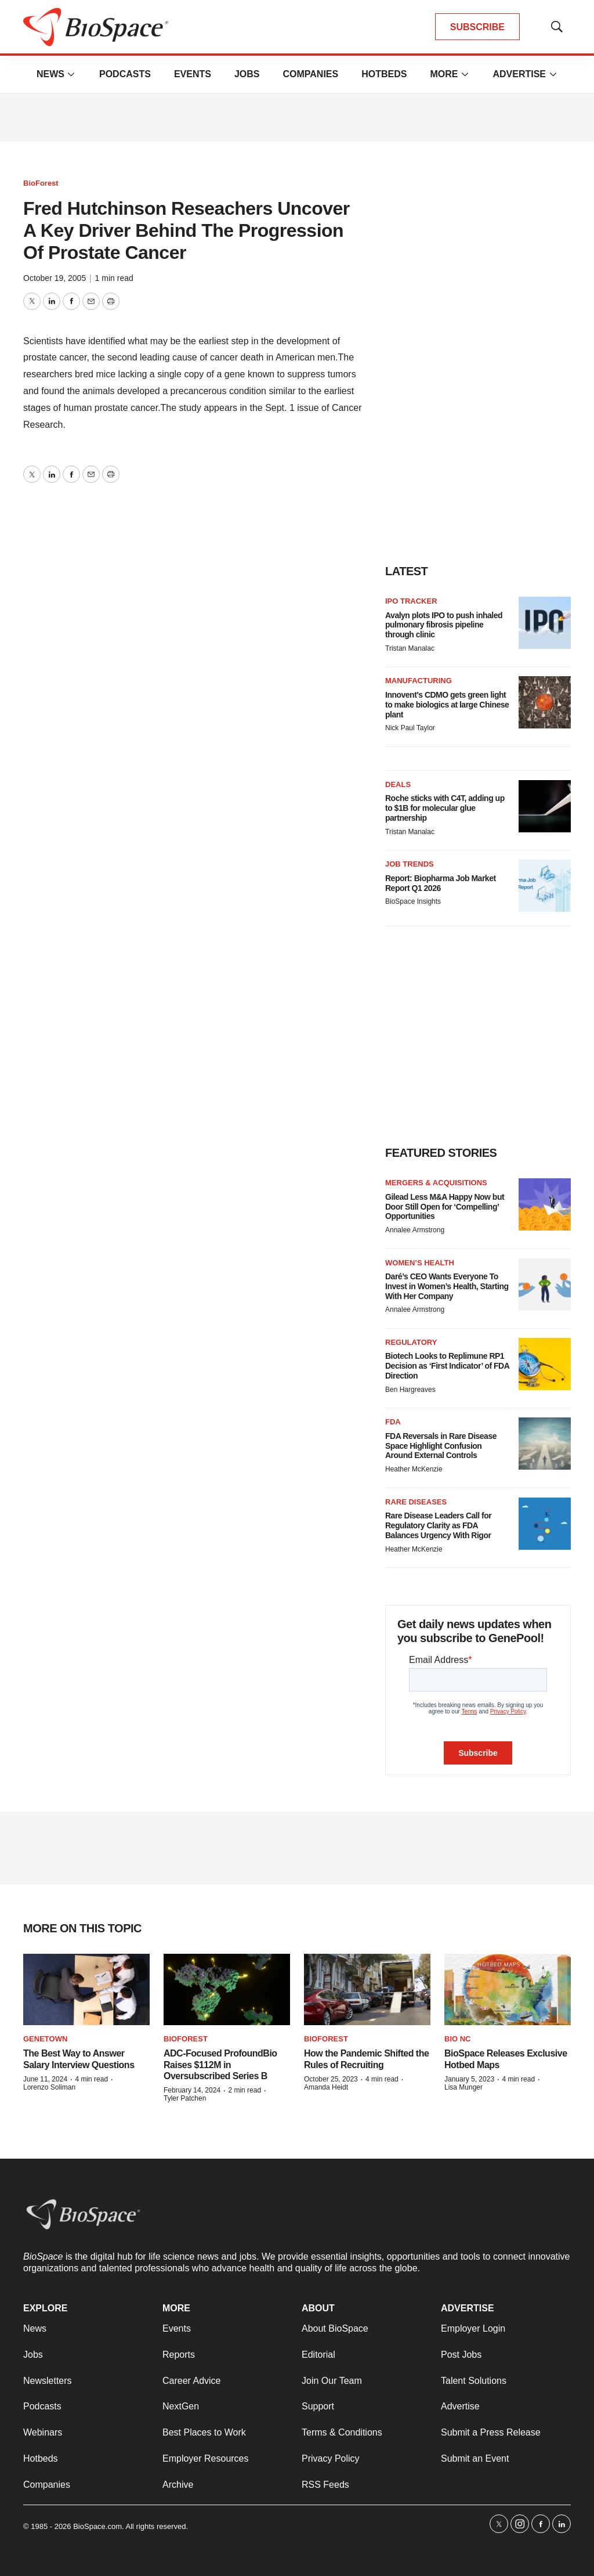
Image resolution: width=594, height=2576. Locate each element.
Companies (310, 74)
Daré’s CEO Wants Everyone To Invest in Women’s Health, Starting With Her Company (446, 1286)
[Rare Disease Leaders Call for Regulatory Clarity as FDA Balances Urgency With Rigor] (545, 1524)
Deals (398, 784)
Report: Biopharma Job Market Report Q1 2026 (440, 883)
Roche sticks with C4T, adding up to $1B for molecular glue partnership (445, 807)
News (50, 74)
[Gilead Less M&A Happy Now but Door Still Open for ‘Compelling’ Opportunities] (545, 1204)
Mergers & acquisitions (436, 1182)
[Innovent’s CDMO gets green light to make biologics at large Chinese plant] (545, 702)
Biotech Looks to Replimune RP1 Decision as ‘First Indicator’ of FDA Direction (447, 1365)
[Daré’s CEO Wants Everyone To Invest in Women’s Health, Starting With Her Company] (545, 1284)
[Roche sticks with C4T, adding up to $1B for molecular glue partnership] (545, 806)
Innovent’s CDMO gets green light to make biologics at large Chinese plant (447, 704)
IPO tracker (411, 601)
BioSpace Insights (413, 901)
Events (192, 74)
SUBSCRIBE (477, 27)
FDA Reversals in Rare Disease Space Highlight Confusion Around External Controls (441, 1445)
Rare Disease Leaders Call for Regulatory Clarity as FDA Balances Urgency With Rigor (438, 1525)
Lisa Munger (463, 2087)
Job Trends (409, 864)
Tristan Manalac (409, 648)
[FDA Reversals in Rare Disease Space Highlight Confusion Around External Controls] (545, 1443)
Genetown (45, 2038)
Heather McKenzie (414, 1469)
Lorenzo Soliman (49, 2087)
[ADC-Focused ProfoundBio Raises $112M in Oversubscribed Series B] (227, 1989)
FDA (393, 1421)
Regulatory (411, 1342)
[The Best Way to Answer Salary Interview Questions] (86, 1989)
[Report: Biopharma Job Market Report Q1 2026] (545, 886)
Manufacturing (418, 680)
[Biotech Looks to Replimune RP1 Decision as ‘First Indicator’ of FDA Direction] (545, 1364)
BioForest (41, 183)
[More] (71, 74)
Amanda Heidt (326, 2087)
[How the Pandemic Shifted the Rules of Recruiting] (367, 1989)
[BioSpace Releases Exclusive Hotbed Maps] (507, 1989)
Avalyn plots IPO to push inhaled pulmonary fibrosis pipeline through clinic (443, 625)
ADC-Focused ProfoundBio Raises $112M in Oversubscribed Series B (220, 2064)
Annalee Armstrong (414, 1230)
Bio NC (457, 2038)
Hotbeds (384, 74)
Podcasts (125, 74)
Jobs (247, 74)
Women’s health (419, 1262)
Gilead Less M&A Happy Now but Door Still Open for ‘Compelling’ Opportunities (444, 1206)
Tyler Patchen (185, 2098)
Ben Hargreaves (410, 1390)
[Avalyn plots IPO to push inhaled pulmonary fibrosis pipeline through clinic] (545, 623)
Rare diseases (416, 1502)
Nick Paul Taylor (410, 728)
